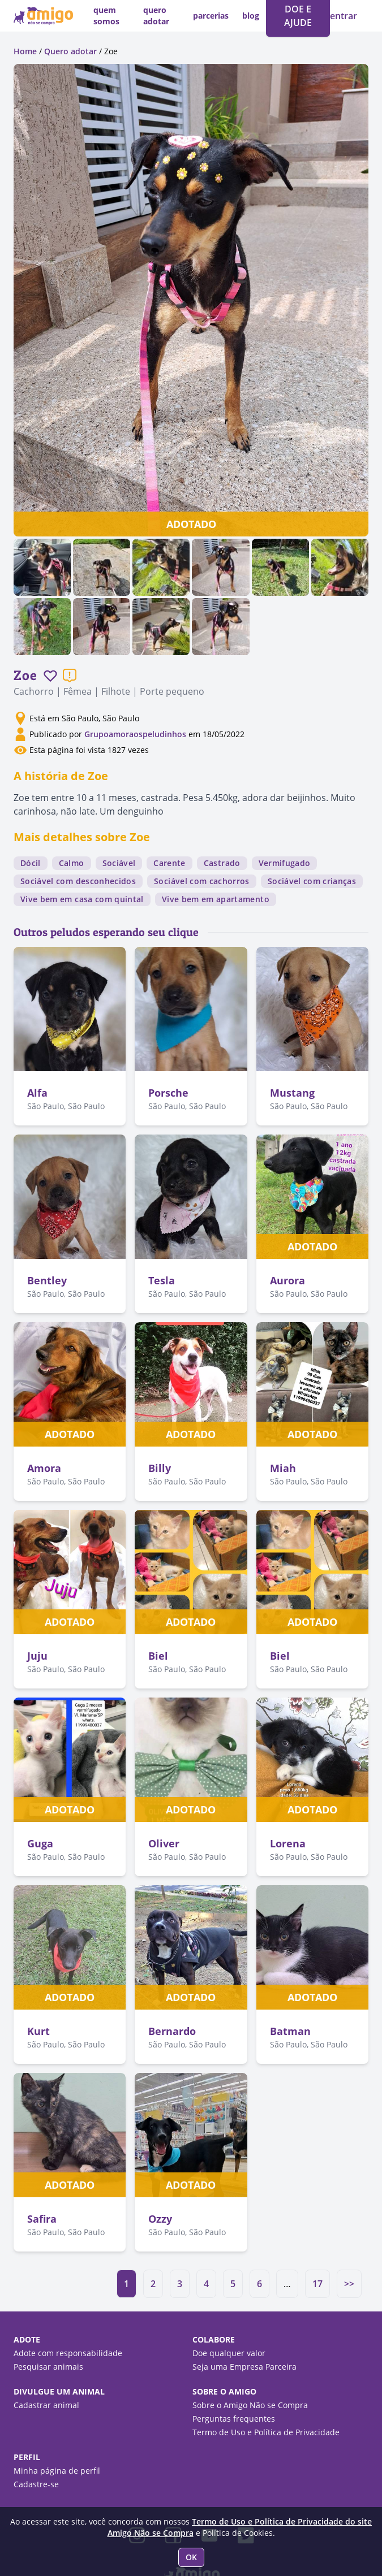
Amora (44, 1468)
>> (349, 2284)
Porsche (168, 1092)
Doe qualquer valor (228, 2353)
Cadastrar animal (46, 2405)
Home (25, 51)
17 (317, 2284)
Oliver (163, 1843)
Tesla (161, 1280)
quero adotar (156, 16)
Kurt (38, 2031)
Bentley (47, 1280)
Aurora (287, 1280)
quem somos (106, 16)
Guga (40, 1843)
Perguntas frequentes (233, 2418)
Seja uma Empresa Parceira (244, 2366)
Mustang (292, 1092)
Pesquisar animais (48, 2366)
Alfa (37, 1092)
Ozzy (160, 2219)
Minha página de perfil (57, 2470)
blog (250, 15)
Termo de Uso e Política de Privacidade (266, 2432)
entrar (343, 16)
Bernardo (172, 2031)
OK (191, 2557)
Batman (290, 2031)
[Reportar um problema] (69, 675)
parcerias (211, 15)
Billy (159, 1468)
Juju (37, 1656)
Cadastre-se (36, 2484)
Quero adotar (70, 51)
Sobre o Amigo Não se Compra (250, 2405)
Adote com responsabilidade (68, 2353)
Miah (283, 1468)
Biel (158, 1656)
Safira (42, 2219)
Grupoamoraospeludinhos (135, 734)
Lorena (288, 1843)
